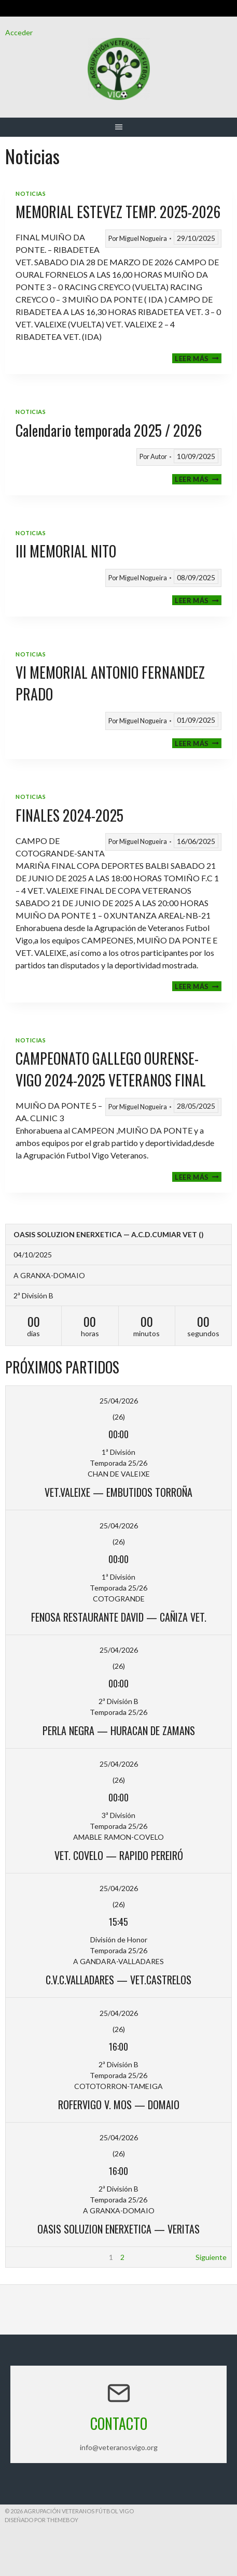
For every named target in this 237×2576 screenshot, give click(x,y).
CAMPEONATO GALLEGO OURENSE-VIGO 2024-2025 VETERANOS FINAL (111, 1069)
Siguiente (211, 2257)
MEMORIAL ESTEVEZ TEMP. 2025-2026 (118, 211)
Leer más (198, 358)
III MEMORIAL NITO (66, 551)
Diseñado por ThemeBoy (41, 2519)
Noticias (31, 193)
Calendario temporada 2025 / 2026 (109, 430)
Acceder (19, 32)
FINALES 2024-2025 (69, 815)
